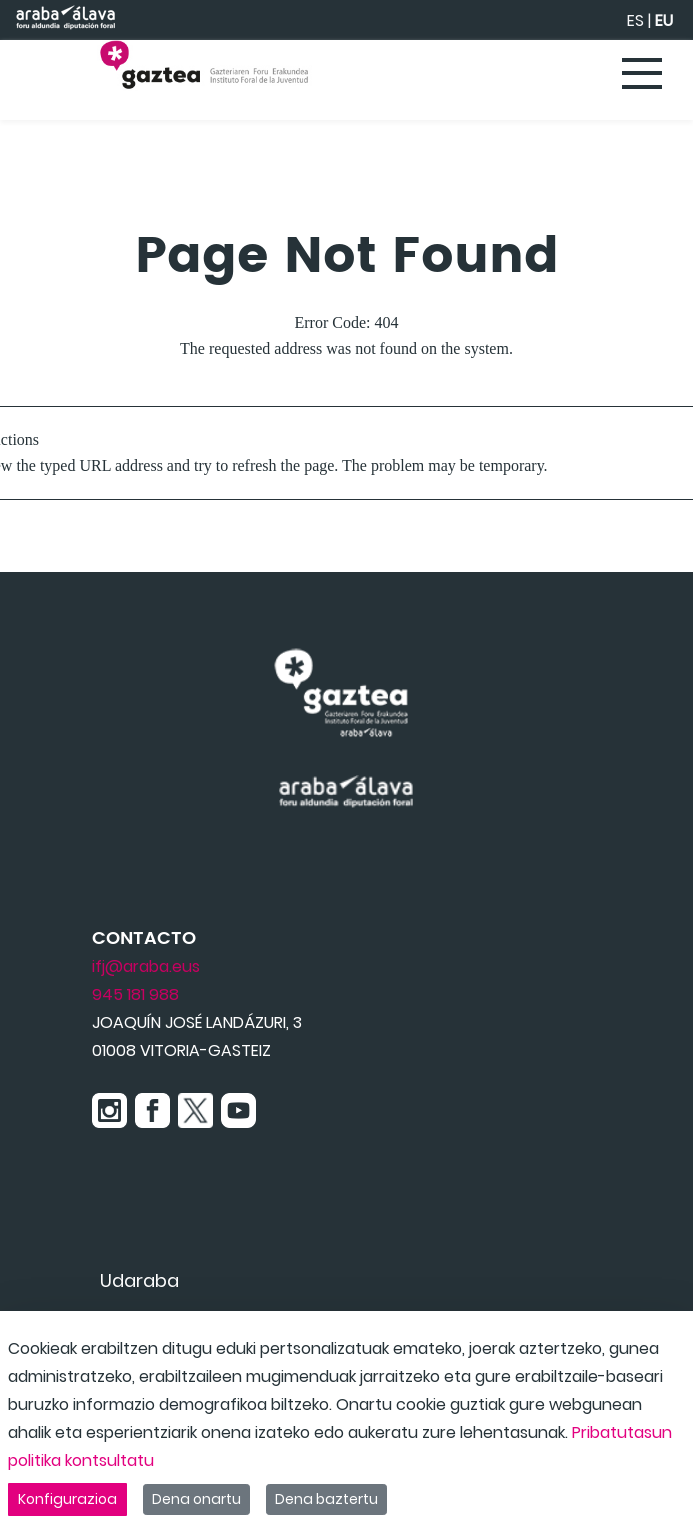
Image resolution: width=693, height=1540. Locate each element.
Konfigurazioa (67, 1499)
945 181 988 (135, 994)
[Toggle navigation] (643, 75)
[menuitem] (139, 1280)
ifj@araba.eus (146, 966)
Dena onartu (196, 1499)
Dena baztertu (326, 1499)
